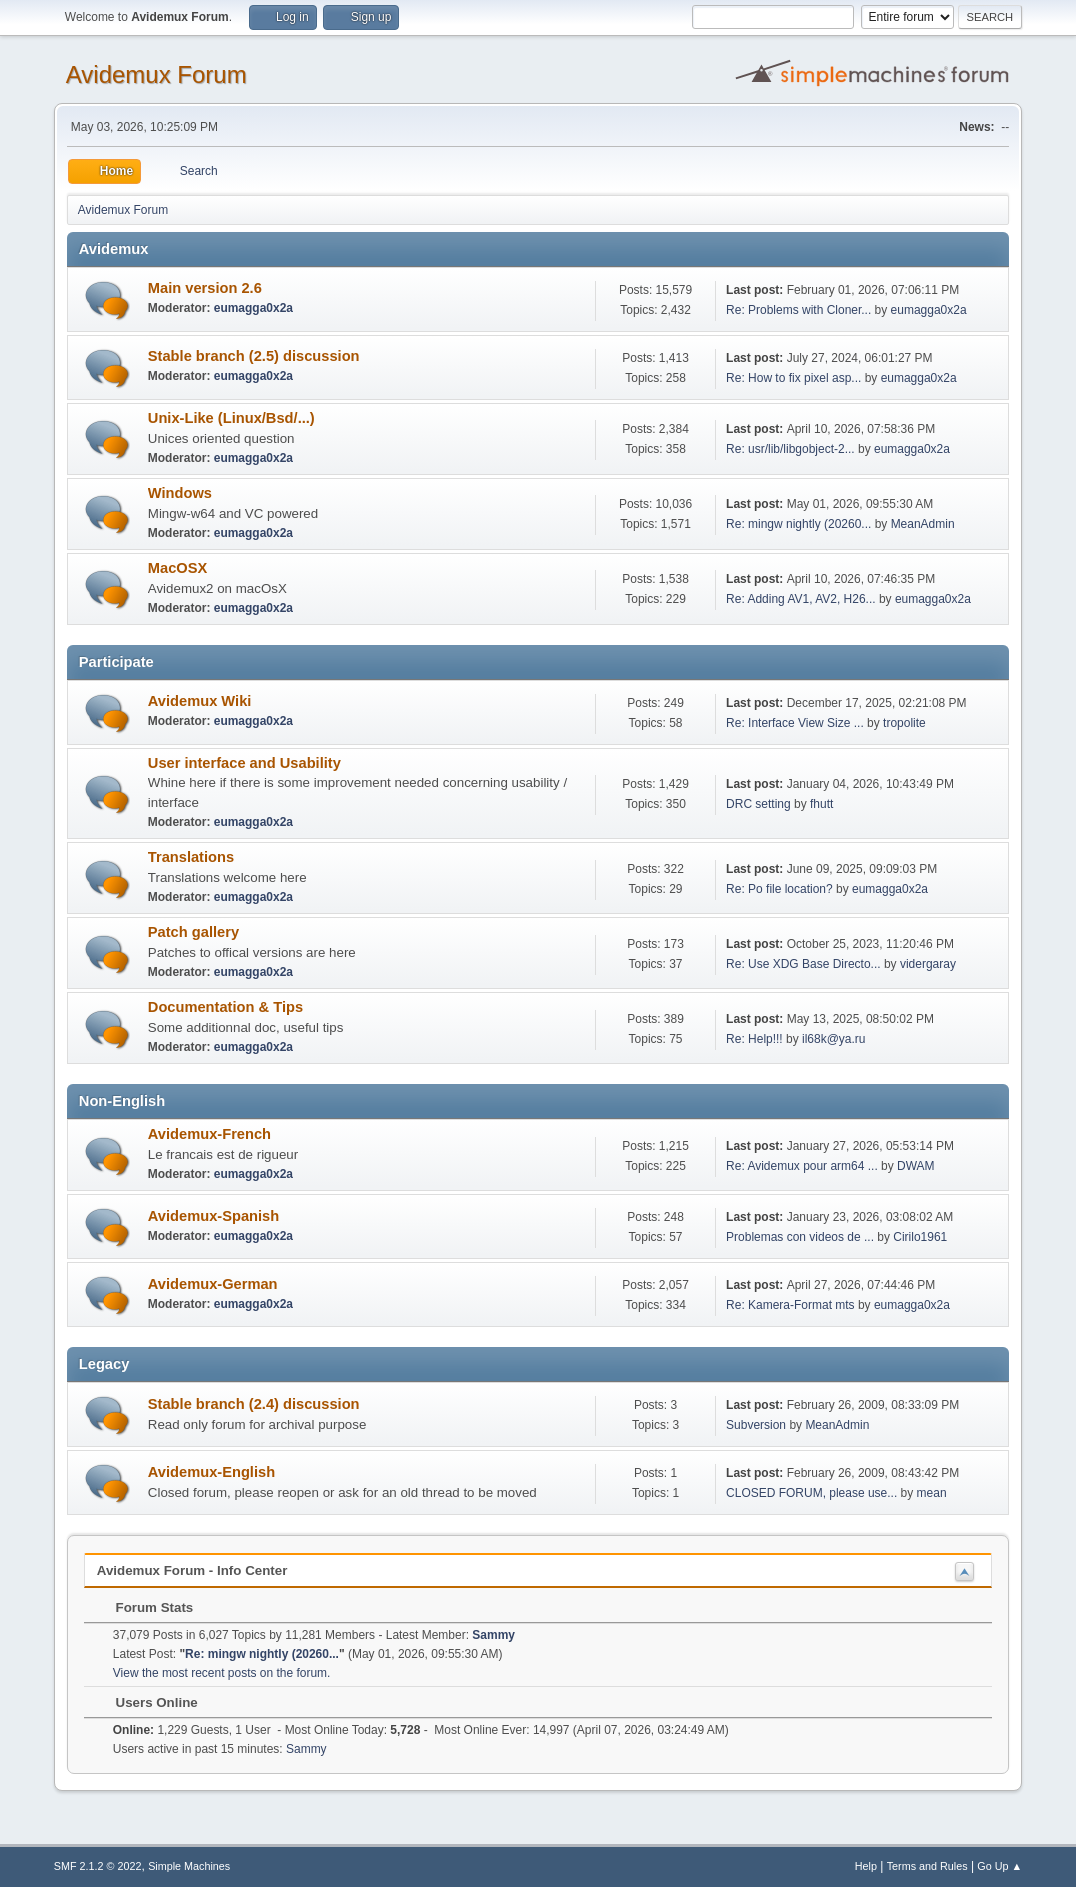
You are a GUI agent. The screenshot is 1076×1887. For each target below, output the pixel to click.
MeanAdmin (923, 524)
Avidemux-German (213, 1284)
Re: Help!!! (754, 1039)
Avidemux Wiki (200, 701)
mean (932, 1493)
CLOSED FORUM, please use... (811, 1493)
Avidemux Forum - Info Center (192, 1570)
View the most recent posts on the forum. (222, 1673)
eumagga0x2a (253, 308)
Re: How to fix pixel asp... (793, 378)
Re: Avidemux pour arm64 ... (802, 1166)
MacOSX (177, 568)
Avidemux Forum (156, 74)
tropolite (904, 723)
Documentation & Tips (225, 1007)
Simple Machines (189, 1866)
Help (866, 1866)
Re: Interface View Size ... (795, 723)
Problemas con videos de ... (800, 1237)
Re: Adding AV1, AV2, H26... (800, 599)
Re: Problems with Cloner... (798, 310)
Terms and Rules (927, 1866)
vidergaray (928, 964)
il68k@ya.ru (833, 1039)
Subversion (756, 1425)
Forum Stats (144, 1607)
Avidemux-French (209, 1134)
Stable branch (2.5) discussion (254, 356)
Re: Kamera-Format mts (790, 1305)
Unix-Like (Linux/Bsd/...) (231, 418)
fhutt (821, 804)
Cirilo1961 (920, 1237)
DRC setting (758, 804)
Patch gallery (193, 932)
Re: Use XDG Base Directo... (803, 964)
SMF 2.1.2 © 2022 (98, 1866)
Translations (191, 857)
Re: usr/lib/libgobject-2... (790, 449)
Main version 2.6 (205, 288)
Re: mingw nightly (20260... (798, 524)
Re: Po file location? (779, 889)
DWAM (916, 1166)
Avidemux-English (211, 1472)
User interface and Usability (244, 763)
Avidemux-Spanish (213, 1216)
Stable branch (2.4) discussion (254, 1404)
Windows (180, 493)
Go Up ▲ (999, 1866)
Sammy (493, 1635)
